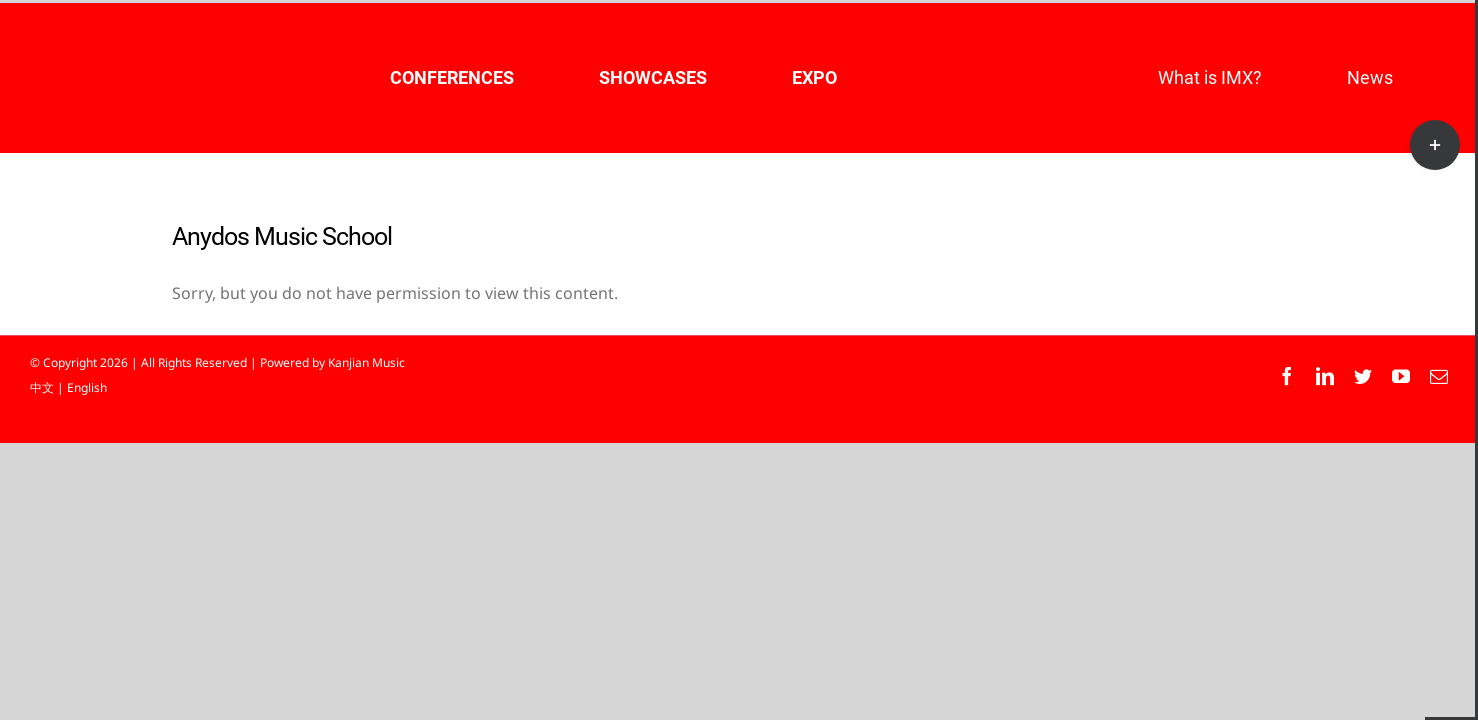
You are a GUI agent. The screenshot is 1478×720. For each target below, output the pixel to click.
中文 (42, 387)
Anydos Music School (282, 236)
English (87, 387)
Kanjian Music (366, 362)
